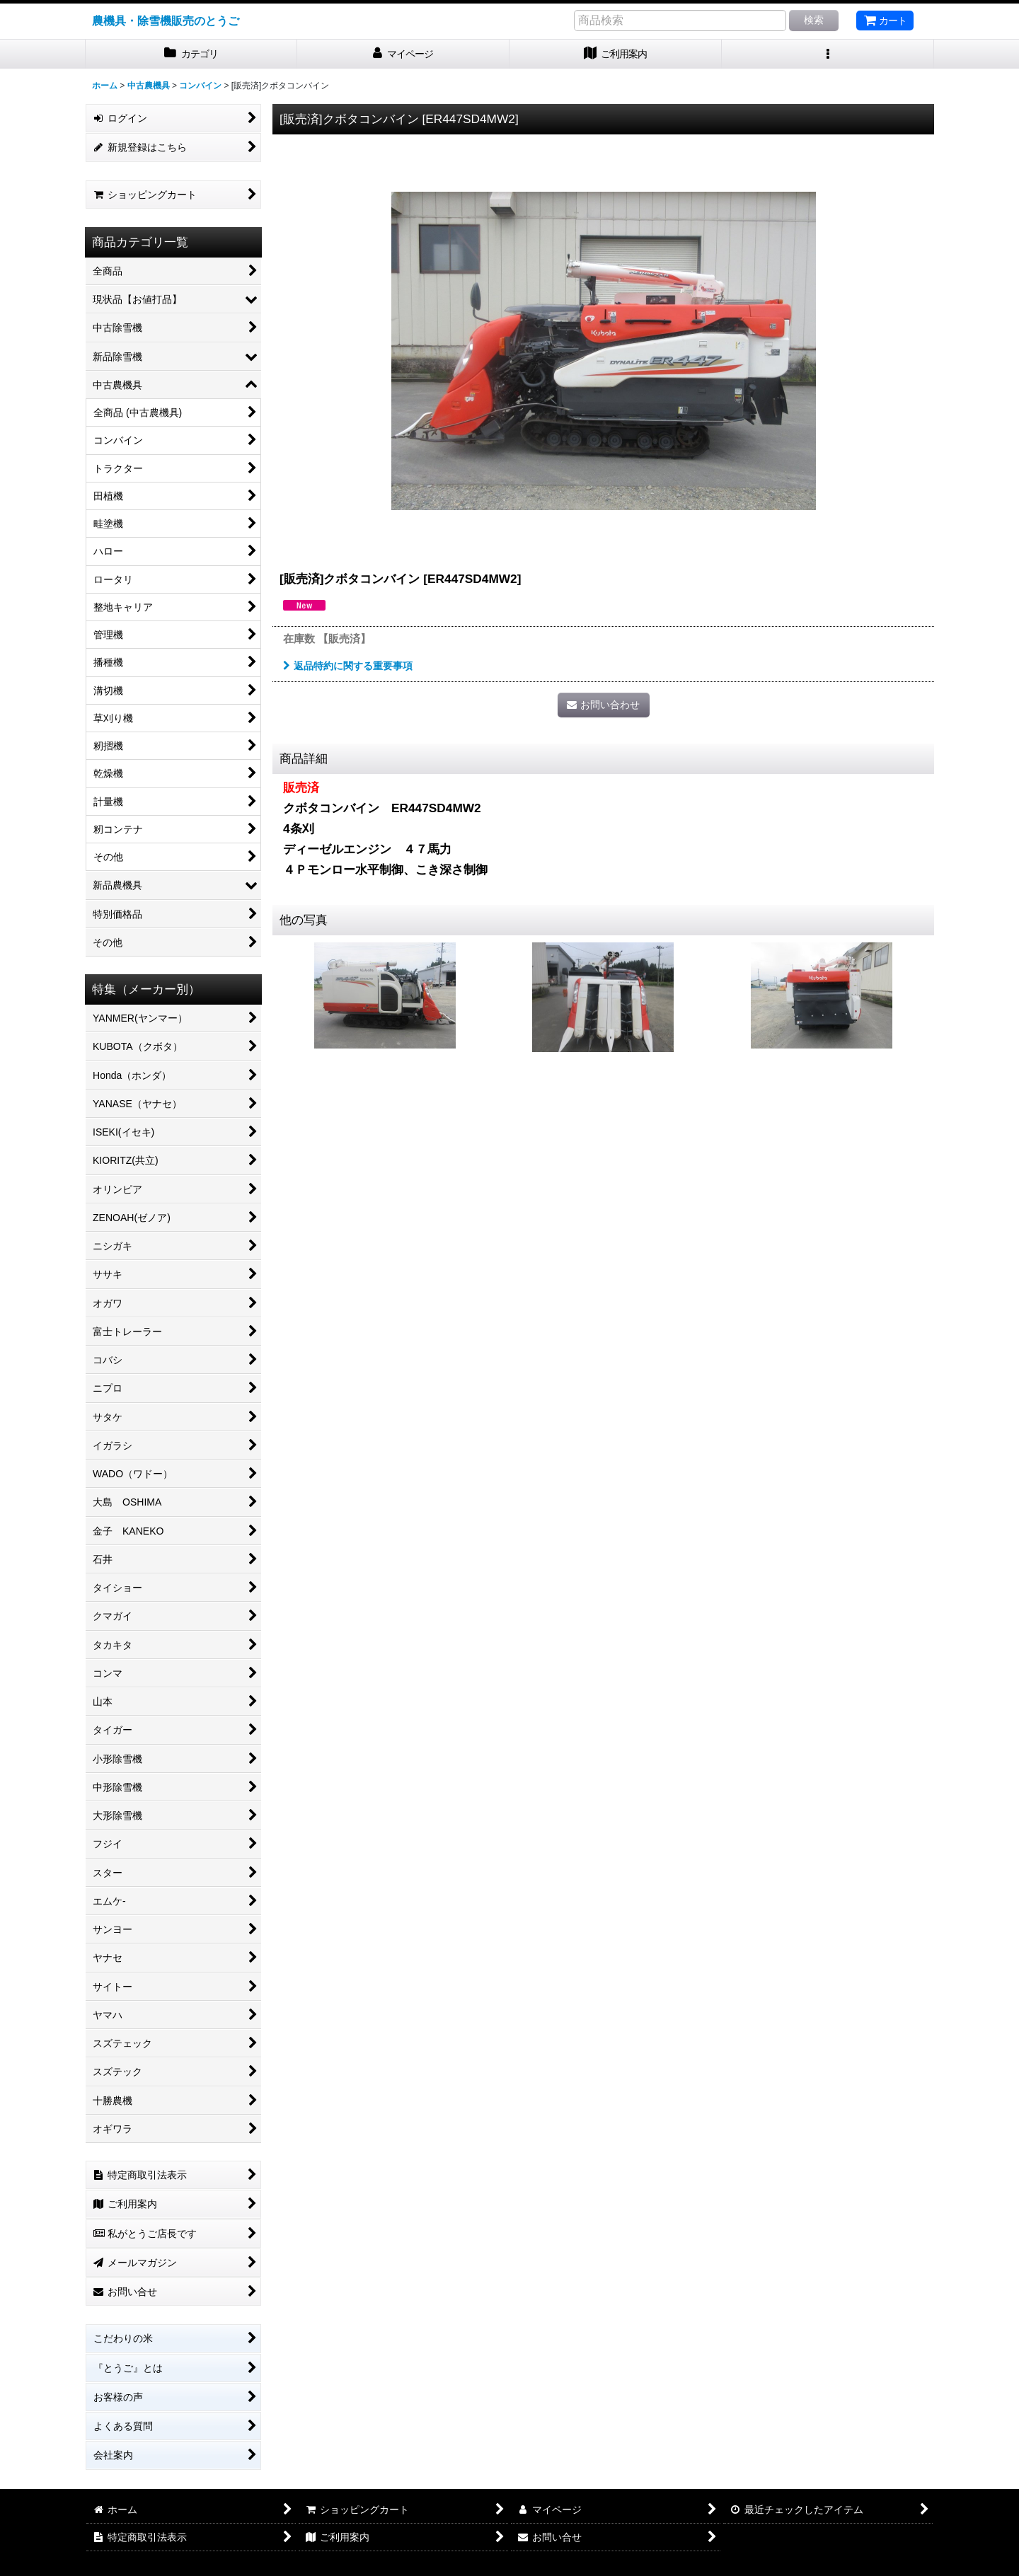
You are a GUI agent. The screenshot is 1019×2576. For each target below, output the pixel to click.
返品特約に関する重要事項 (348, 665)
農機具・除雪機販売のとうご (165, 20)
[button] (828, 54)
